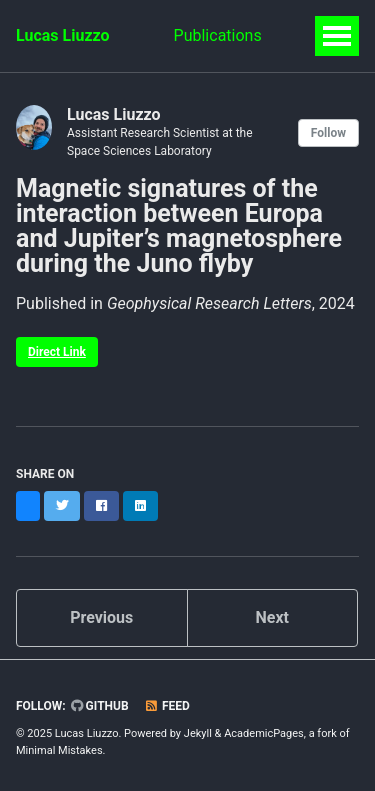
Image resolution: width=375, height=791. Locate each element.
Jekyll (198, 733)
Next (272, 617)
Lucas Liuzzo (63, 35)
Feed (167, 706)
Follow (328, 133)
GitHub (100, 706)
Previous (101, 617)
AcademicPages (264, 733)
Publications (218, 35)
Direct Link (57, 352)
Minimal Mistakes (59, 750)
